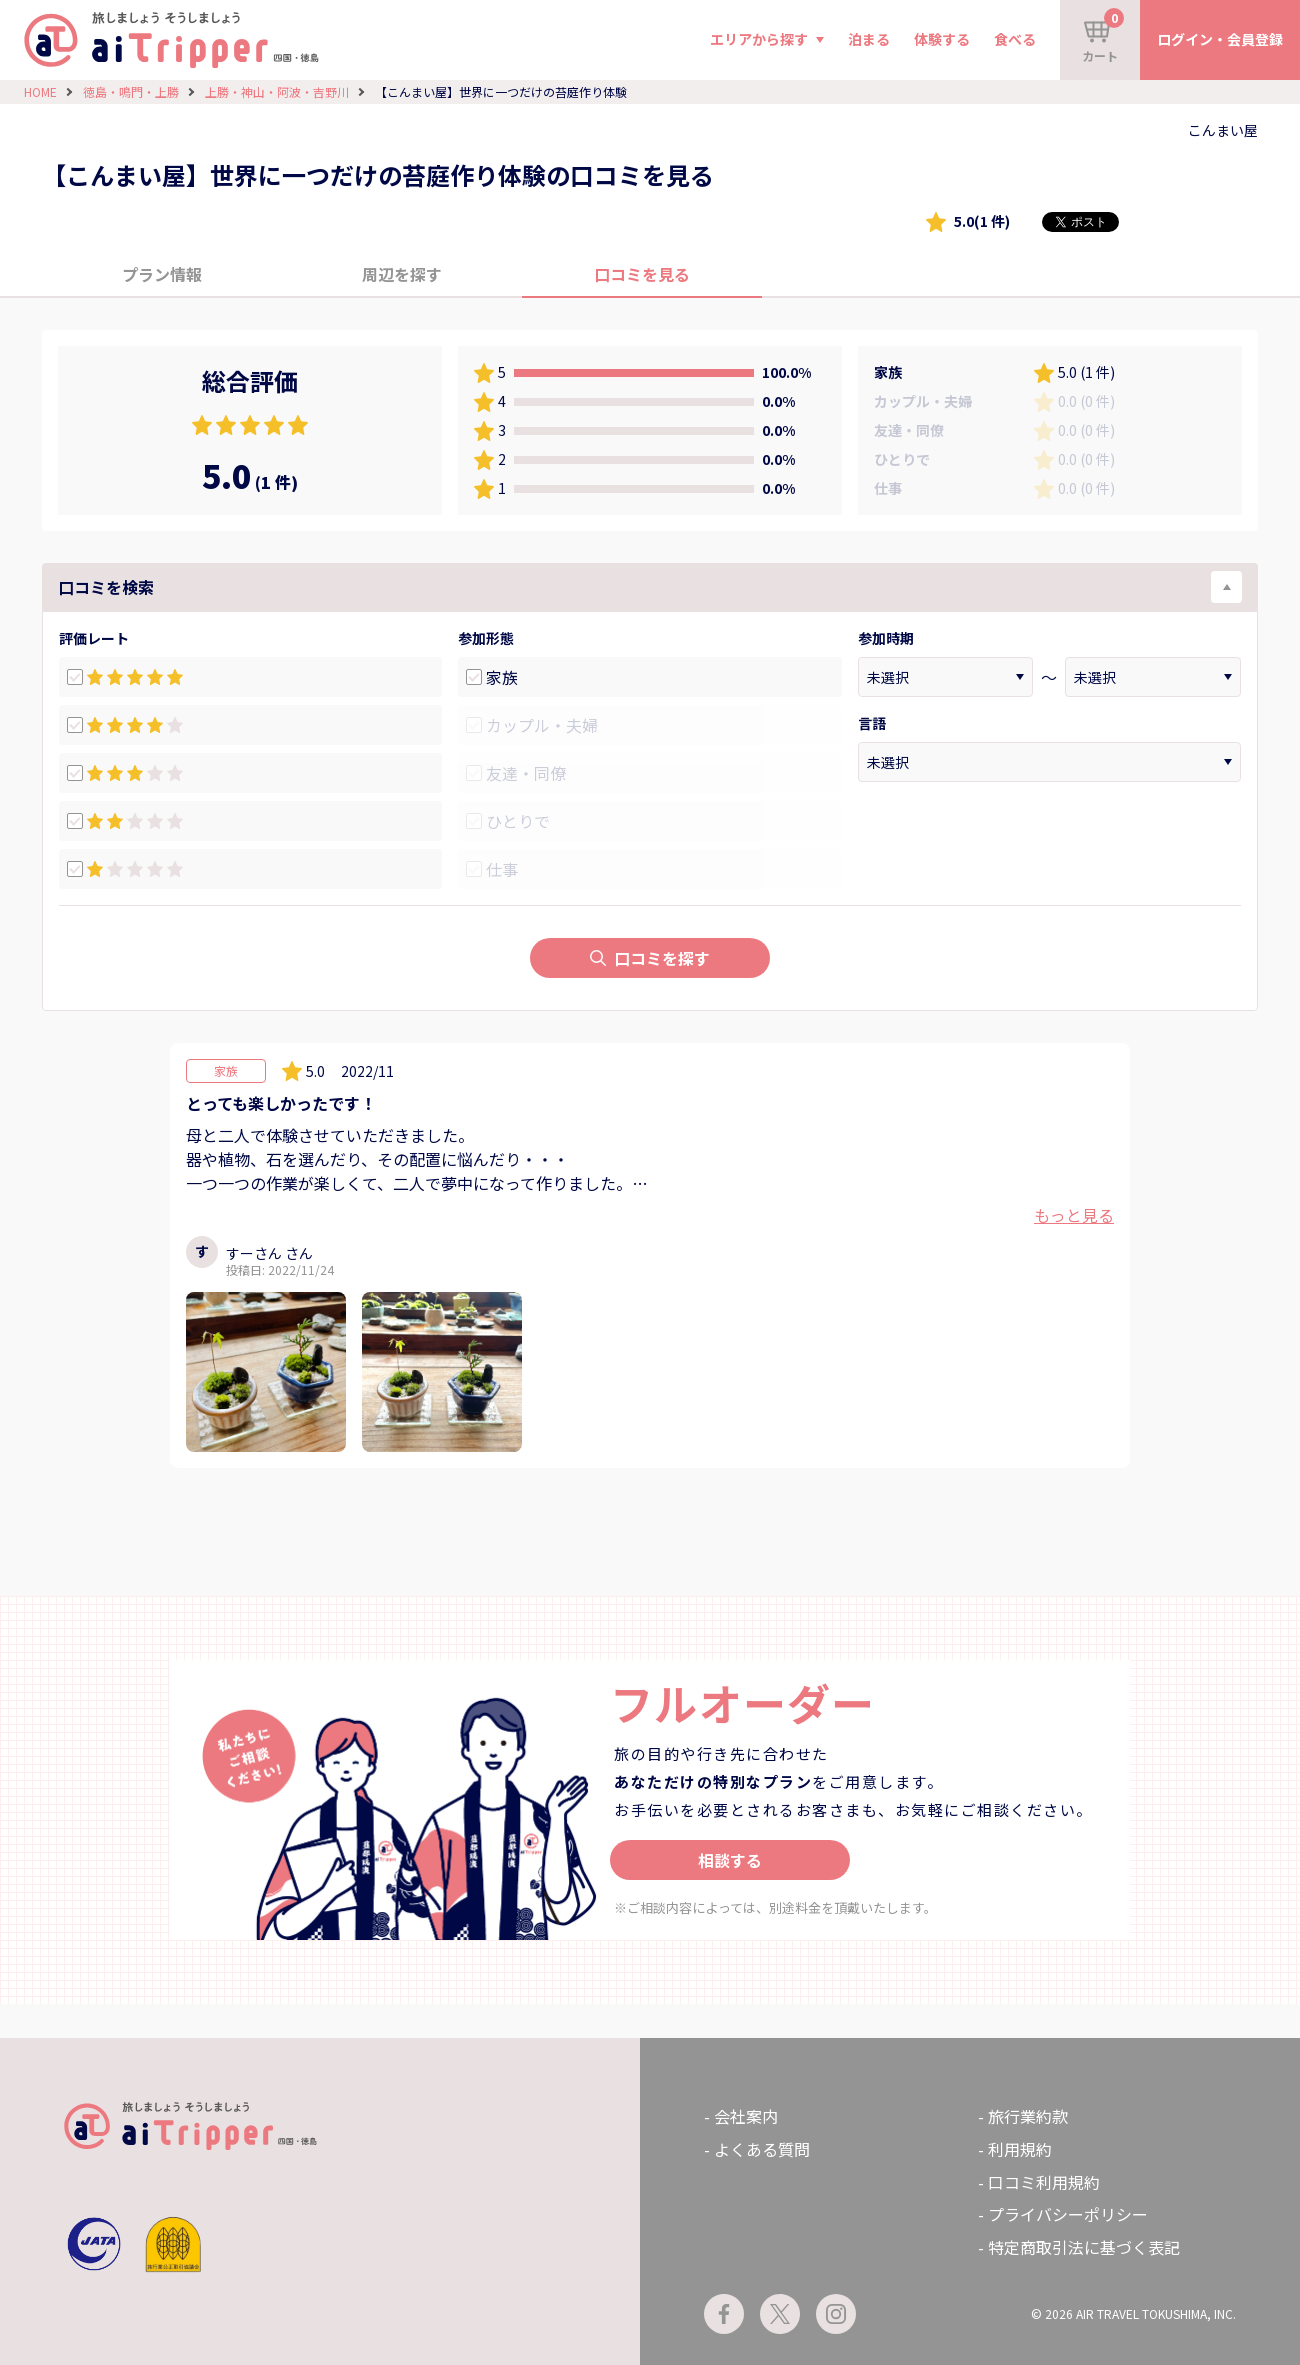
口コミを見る (642, 274)
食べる (1015, 39)
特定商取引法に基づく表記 (1084, 2247)
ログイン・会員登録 (1220, 39)
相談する (730, 1860)
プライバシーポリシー (1068, 2214)
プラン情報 (162, 274)
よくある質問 (762, 2149)
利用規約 (1020, 2149)
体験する (942, 39)
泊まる (869, 39)
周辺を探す (402, 274)
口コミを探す (650, 958)
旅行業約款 (1028, 2116)
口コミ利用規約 (1044, 2182)
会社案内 (746, 2116)
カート (1103, 36)
